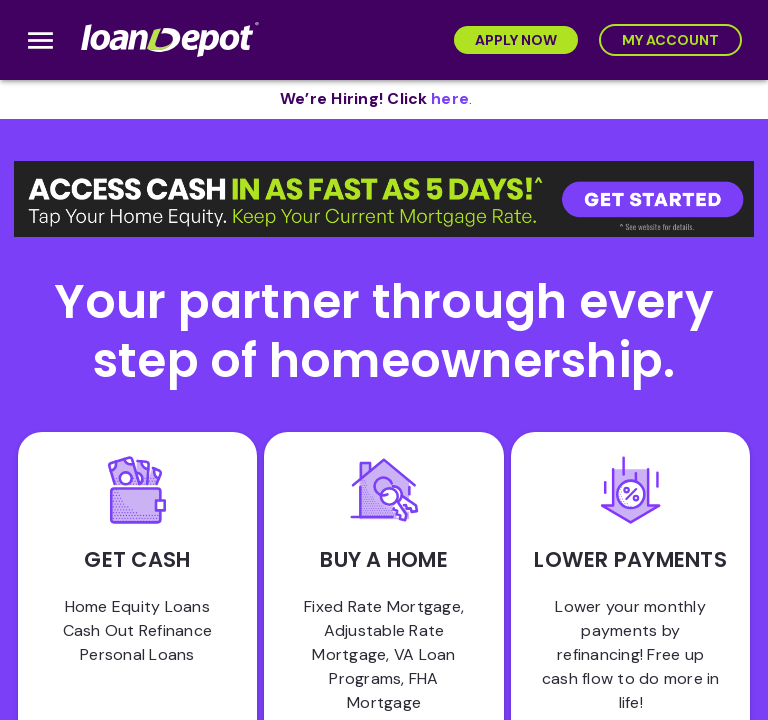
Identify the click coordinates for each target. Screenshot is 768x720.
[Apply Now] (516, 40)
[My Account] (670, 40)
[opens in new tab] (450, 99)
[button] (384, 199)
